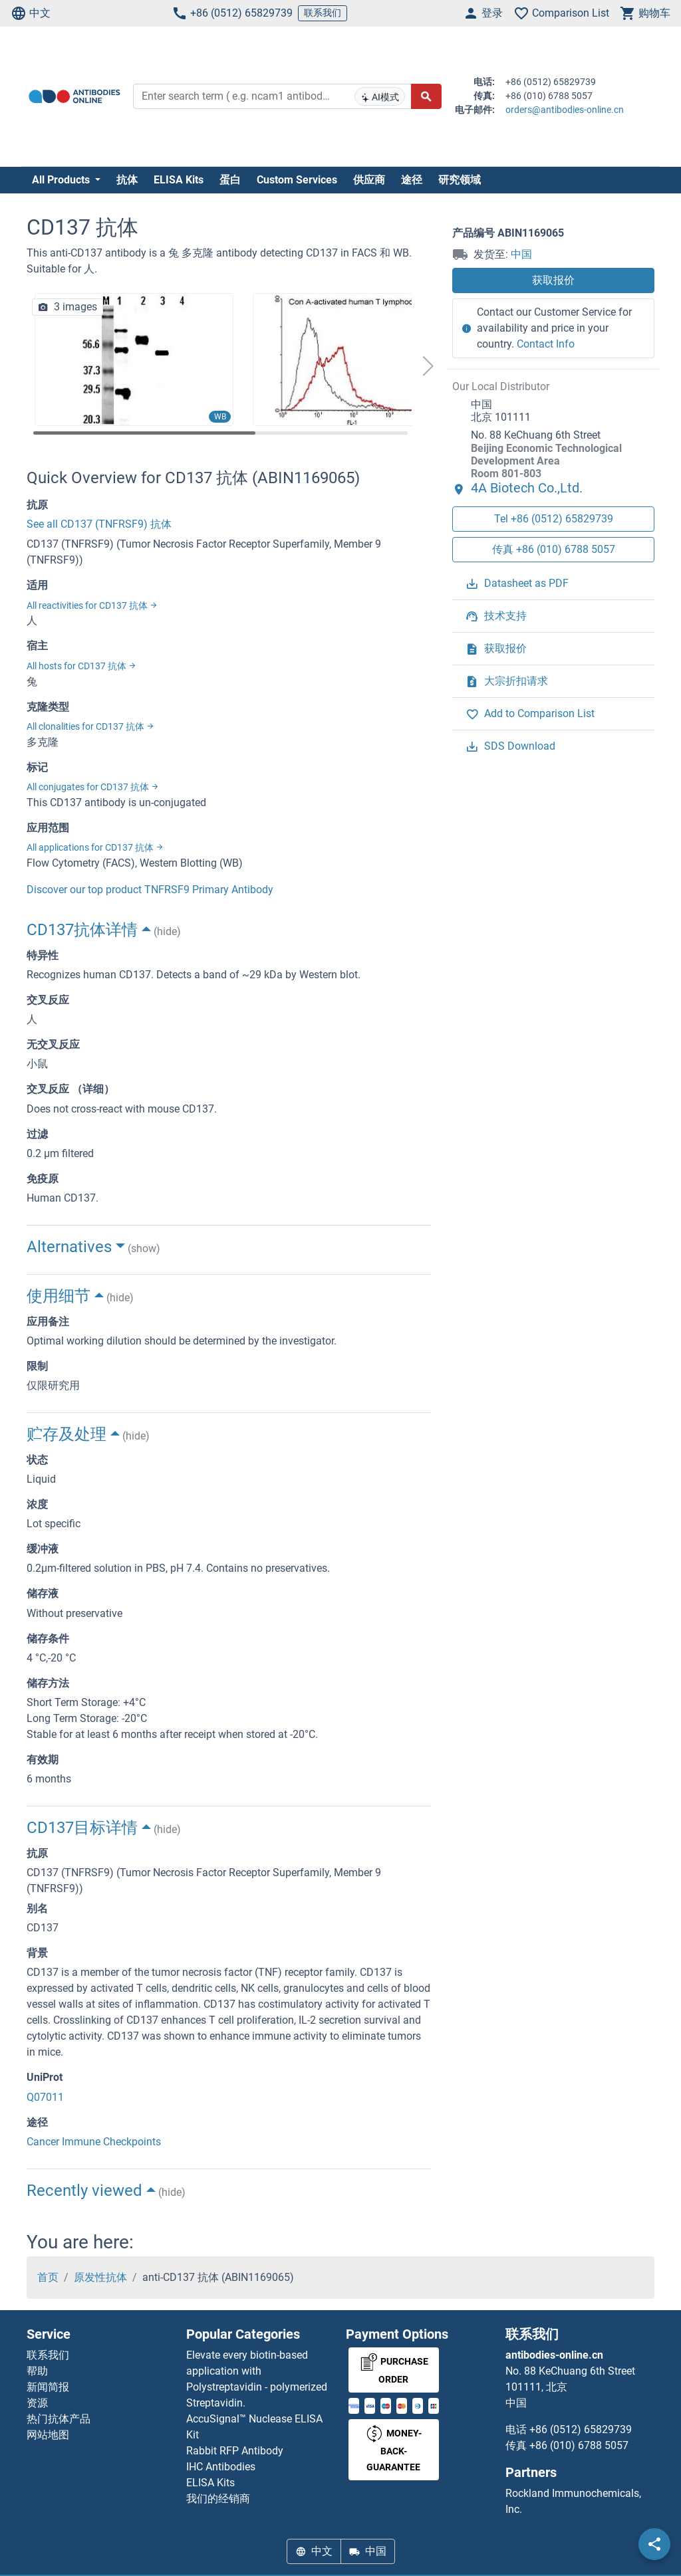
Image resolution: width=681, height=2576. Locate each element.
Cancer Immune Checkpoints (94, 2141)
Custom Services (297, 179)
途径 (411, 179)
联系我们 (322, 12)
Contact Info (546, 344)
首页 (48, 2277)
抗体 (127, 179)
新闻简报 (48, 2387)
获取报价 (553, 280)
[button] (428, 366)
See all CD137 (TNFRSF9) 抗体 (99, 524)
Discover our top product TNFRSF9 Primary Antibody (150, 889)
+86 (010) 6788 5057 (578, 2445)
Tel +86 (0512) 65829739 (553, 518)
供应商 (369, 179)
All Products (62, 179)
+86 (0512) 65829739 (232, 13)
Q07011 (45, 2097)
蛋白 (230, 179)
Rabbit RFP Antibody (234, 2450)
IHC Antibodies (220, 2466)
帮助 (37, 2371)
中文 (31, 13)
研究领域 (459, 179)
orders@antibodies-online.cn (564, 109)
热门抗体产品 (58, 2419)
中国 (521, 254)
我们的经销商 (218, 2498)
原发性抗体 (100, 2277)
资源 (37, 2403)
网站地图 (48, 2434)
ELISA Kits (179, 179)
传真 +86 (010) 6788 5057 (553, 549)
